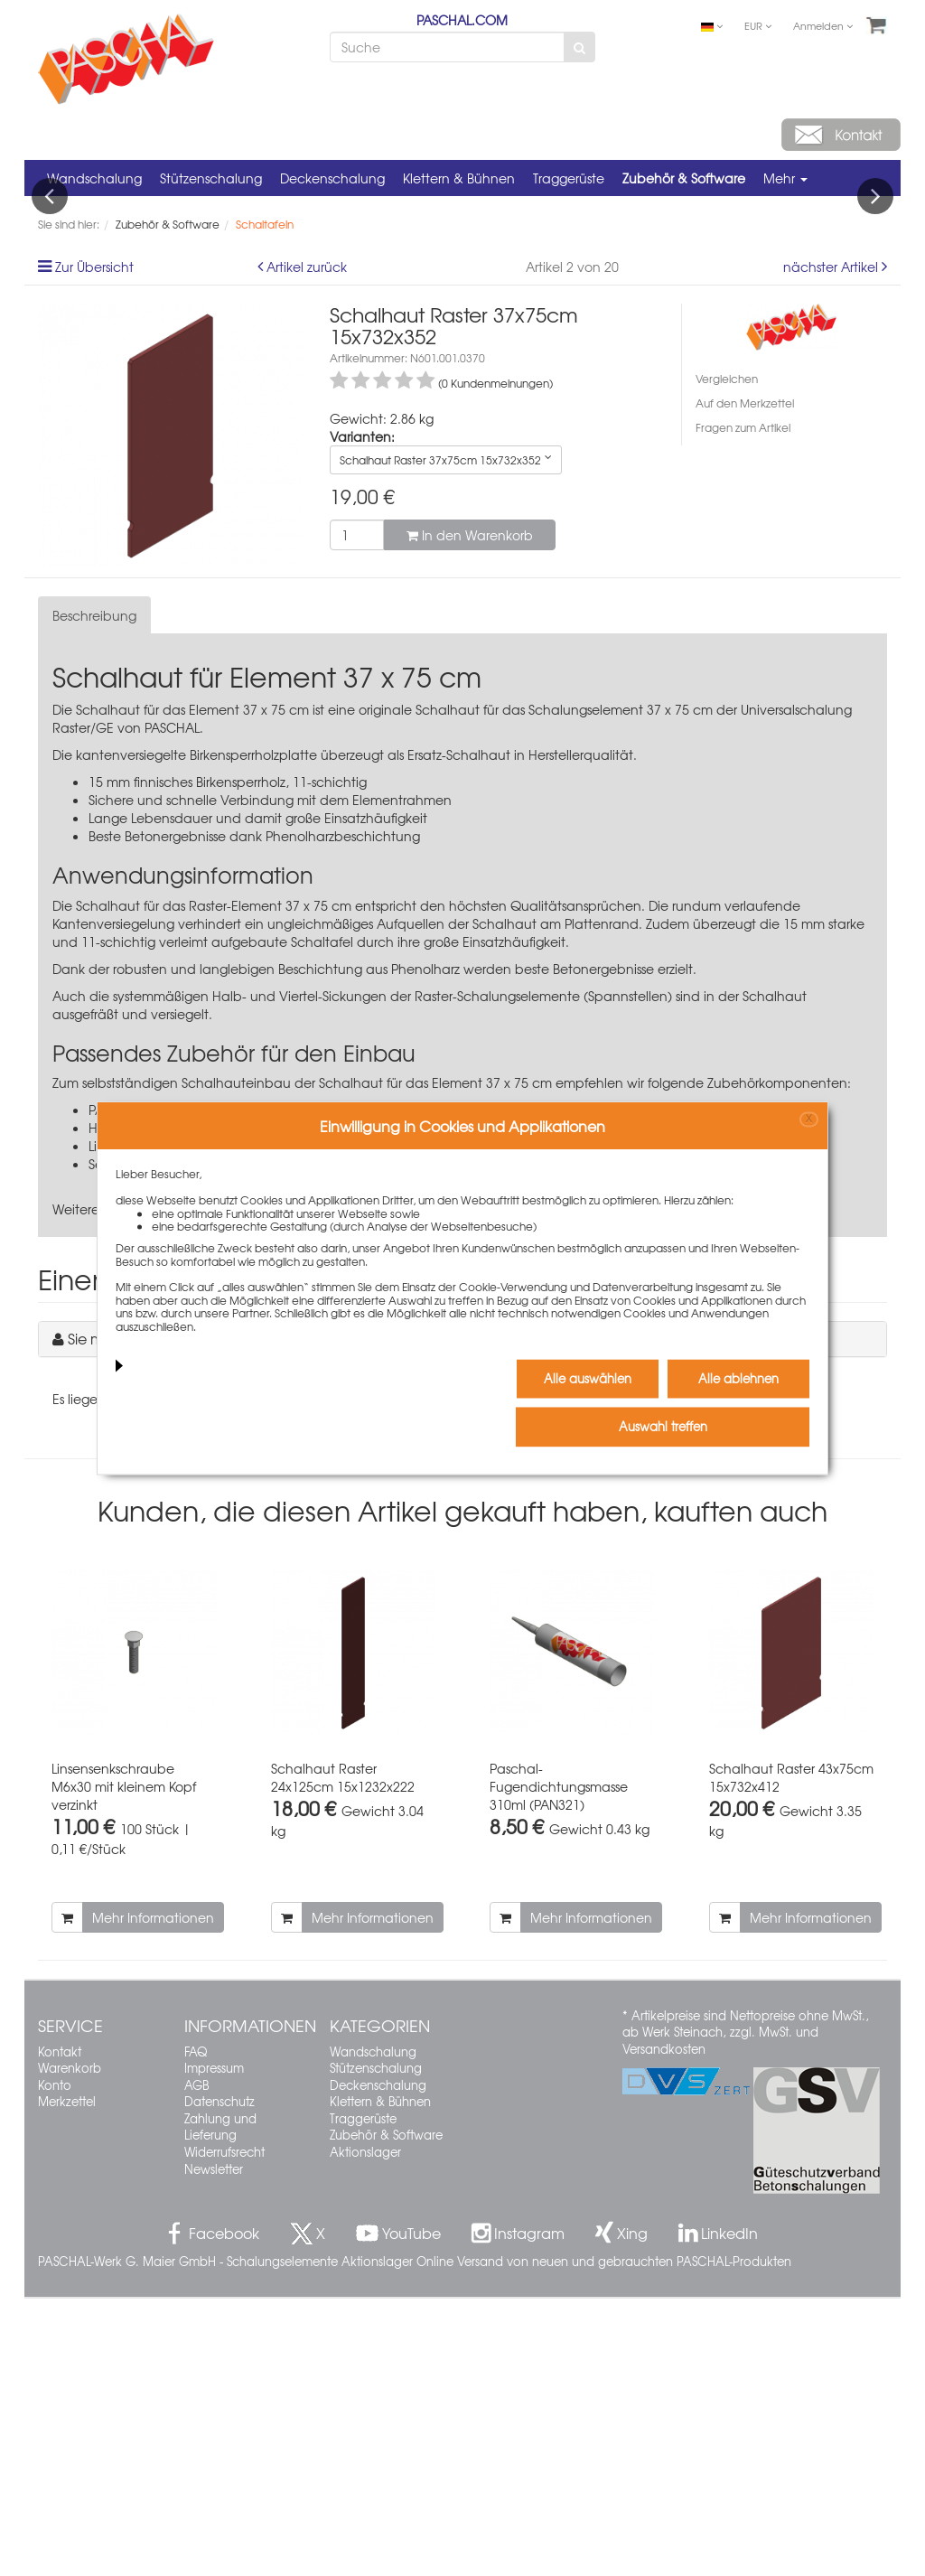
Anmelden (823, 25)
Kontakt (59, 2328)
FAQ (195, 2328)
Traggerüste (568, 178)
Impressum (214, 2345)
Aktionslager (365, 2429)
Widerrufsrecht (224, 2429)
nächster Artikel (832, 544)
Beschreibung (94, 894)
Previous (50, 335)
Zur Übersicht (94, 544)
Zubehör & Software (683, 178)
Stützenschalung (211, 178)
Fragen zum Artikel (743, 706)
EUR (757, 25)
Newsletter (213, 2446)
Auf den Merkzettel (745, 680)
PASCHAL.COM (462, 20)
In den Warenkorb (469, 812)
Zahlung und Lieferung (220, 2404)
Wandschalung (94, 178)
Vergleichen (727, 656)
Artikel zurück (306, 544)
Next (875, 335)
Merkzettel (67, 2378)
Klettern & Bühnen (459, 178)
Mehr (785, 178)
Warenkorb (69, 2345)
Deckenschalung (332, 178)
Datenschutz (219, 2378)
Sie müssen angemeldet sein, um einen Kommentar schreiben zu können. (318, 1615)
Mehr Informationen (153, 2195)
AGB (196, 2362)
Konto (54, 2362)
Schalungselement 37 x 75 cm (620, 988)
